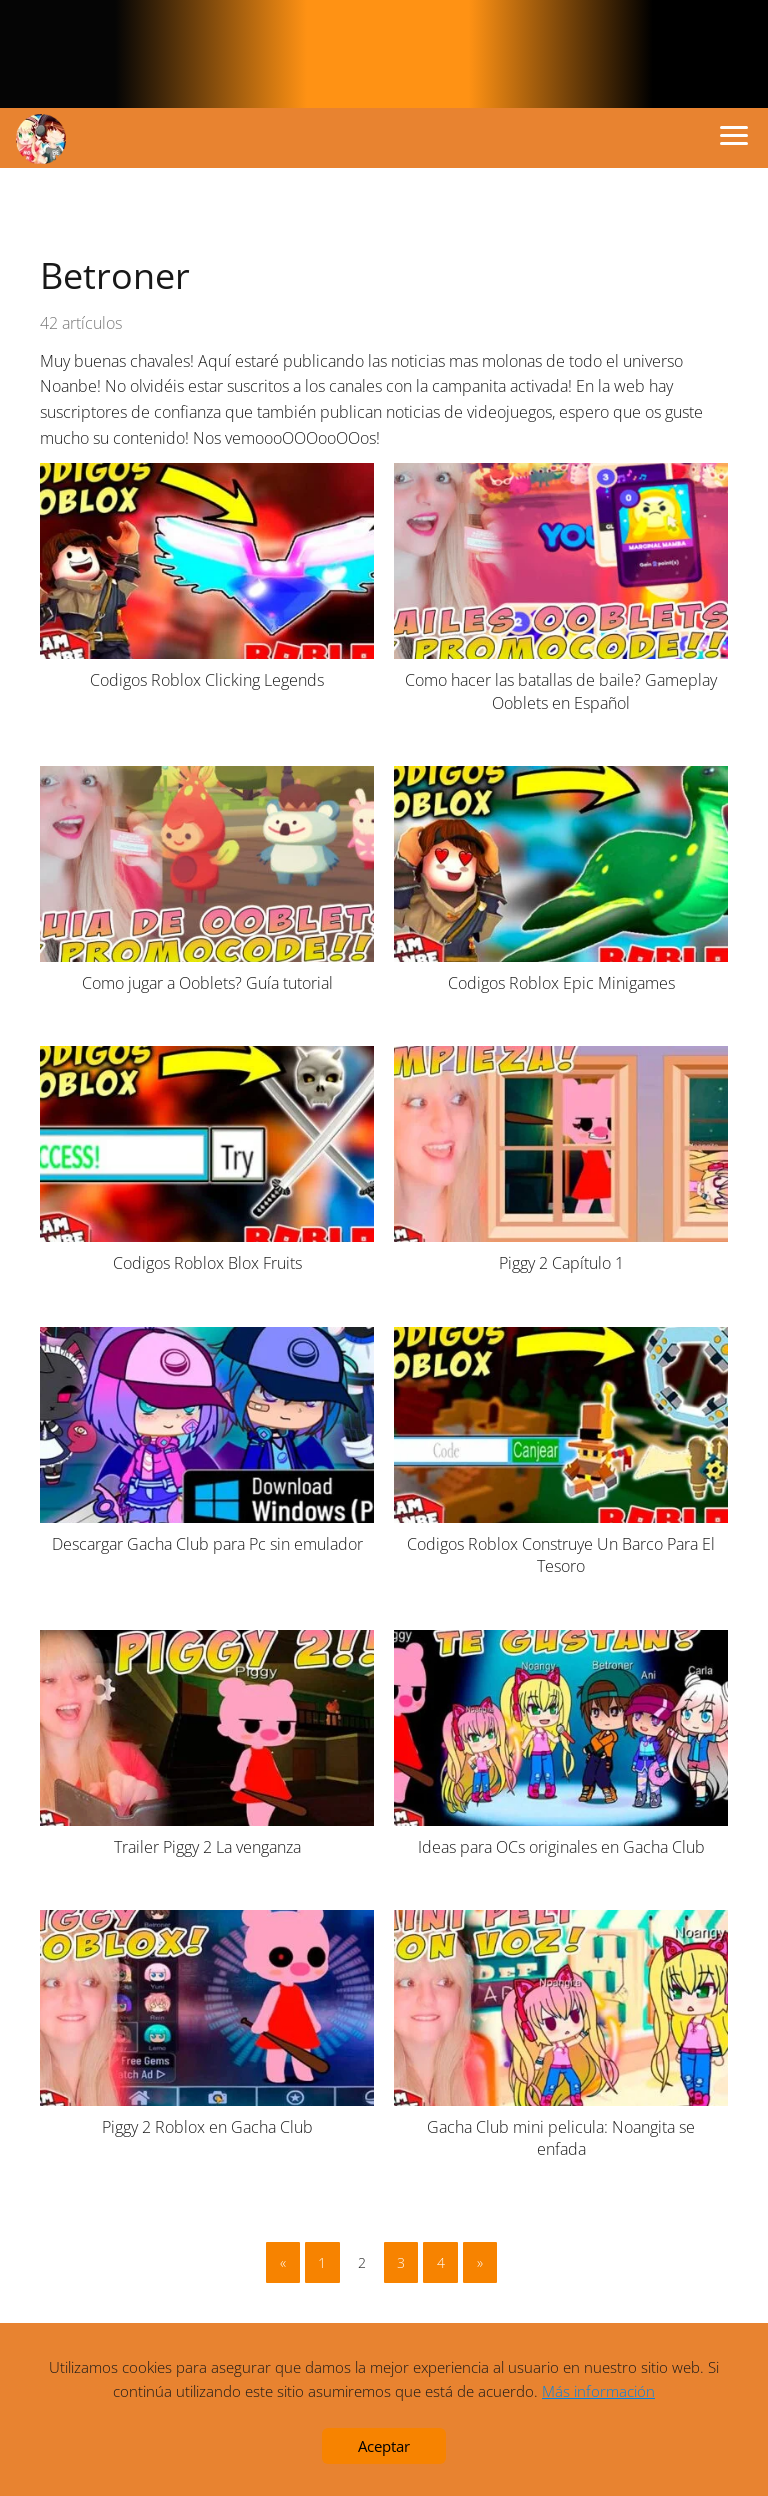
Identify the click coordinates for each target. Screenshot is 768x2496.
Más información (598, 2391)
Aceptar (384, 2446)
